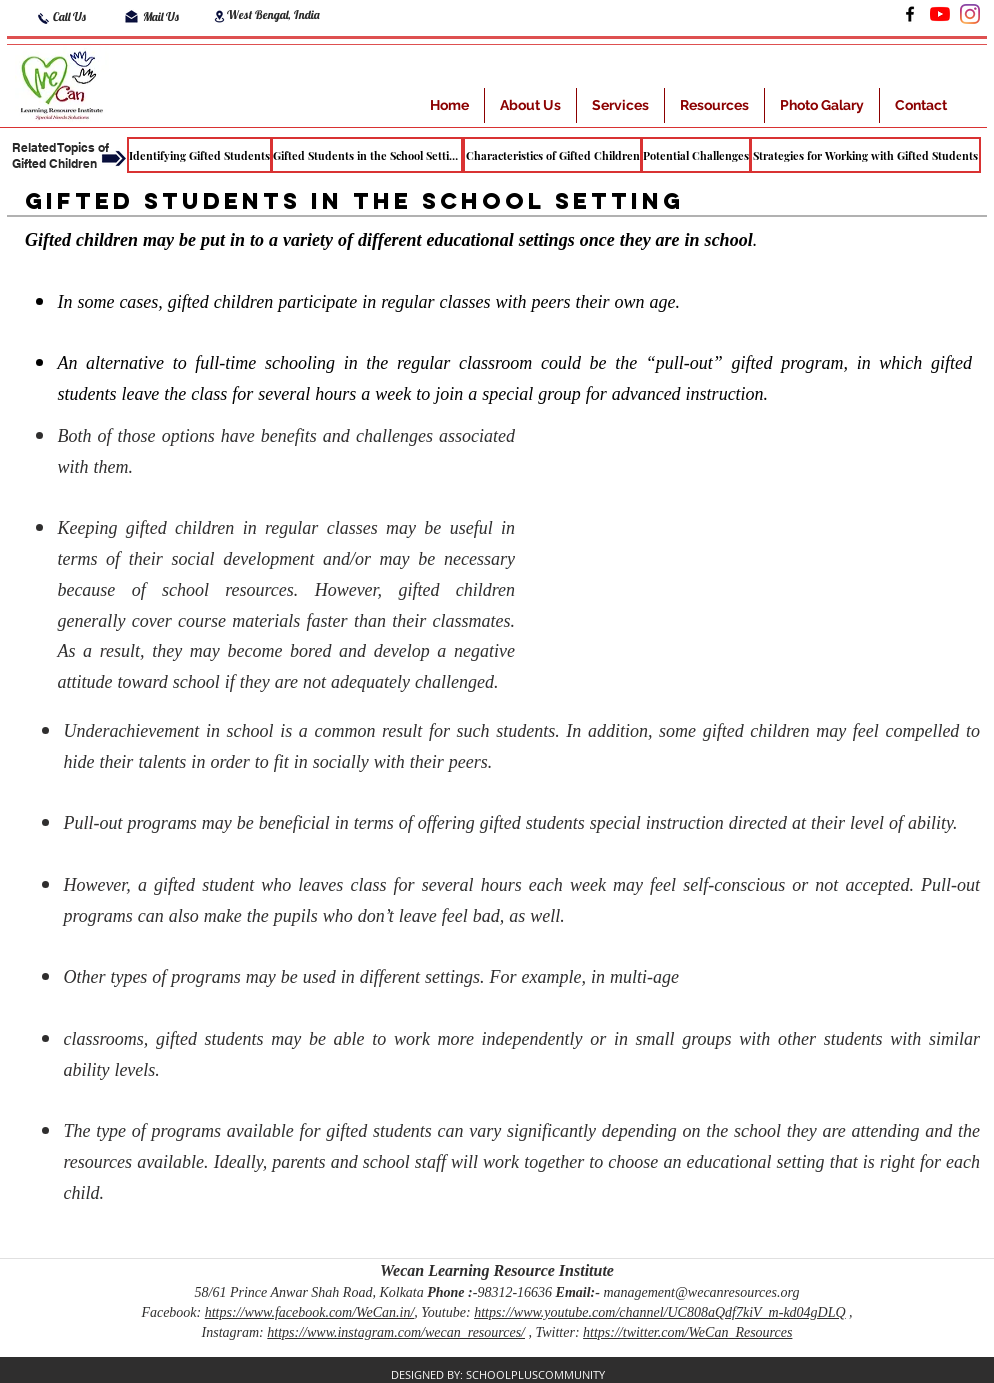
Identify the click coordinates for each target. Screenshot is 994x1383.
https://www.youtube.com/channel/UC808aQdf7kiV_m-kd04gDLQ (659, 1312)
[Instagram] (970, 14)
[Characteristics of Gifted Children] (552, 155)
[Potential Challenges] (696, 155)
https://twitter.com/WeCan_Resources (687, 1332)
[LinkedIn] (940, 14)
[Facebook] (910, 14)
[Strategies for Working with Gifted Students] (865, 155)
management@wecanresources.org (701, 1292)
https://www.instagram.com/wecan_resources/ (396, 1332)
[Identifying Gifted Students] (199, 155)
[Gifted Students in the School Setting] (367, 155)
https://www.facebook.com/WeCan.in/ (310, 1312)
